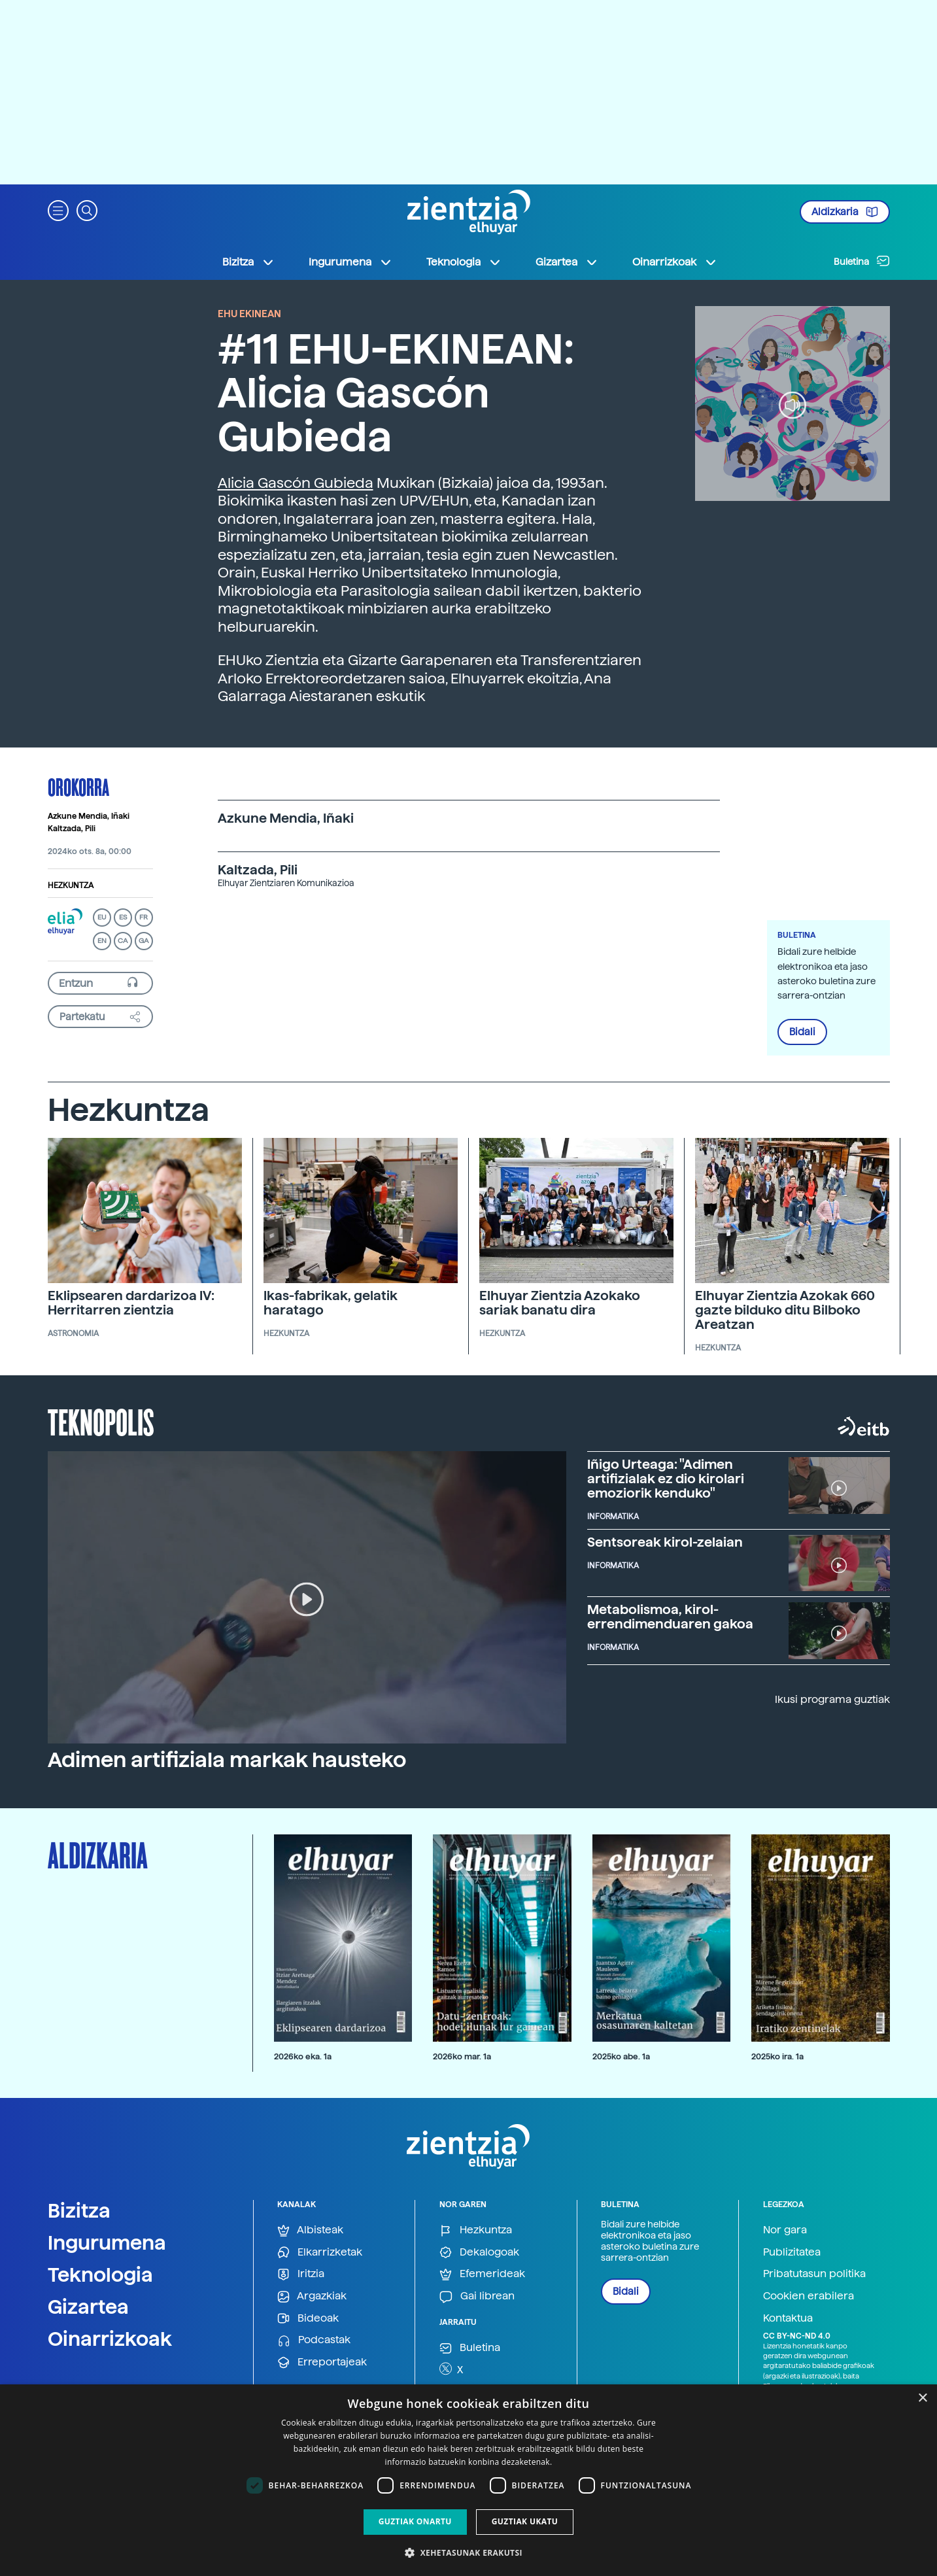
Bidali (802, 1032)
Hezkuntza (71, 885)
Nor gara (785, 2230)
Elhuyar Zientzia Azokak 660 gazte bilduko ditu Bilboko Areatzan (785, 1310)
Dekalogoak (479, 2252)
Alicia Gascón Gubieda (295, 482)
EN (102, 940)
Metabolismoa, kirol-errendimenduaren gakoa (670, 1617)
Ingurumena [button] (350, 262)
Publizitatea (792, 2252)
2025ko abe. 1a (621, 2056)
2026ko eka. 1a (303, 2056)
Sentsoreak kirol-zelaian (665, 1542)
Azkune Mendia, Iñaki (88, 816)
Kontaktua (788, 2318)
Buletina (862, 260)
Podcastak (313, 2340)
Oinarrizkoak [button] (674, 262)
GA (143, 940)
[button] (58, 209)
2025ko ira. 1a (777, 2056)
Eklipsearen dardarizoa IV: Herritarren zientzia (131, 1303)
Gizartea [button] (567, 262)
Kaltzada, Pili (71, 828)
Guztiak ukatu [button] (525, 2521)
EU (102, 917)
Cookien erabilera (808, 2296)
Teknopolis (101, 1421)
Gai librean (477, 2296)
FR (143, 917)
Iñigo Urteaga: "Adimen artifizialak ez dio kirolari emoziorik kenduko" (665, 1478)
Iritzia (300, 2274)
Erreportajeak (322, 2362)
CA (123, 940)
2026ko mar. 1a (462, 2056)
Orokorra (78, 786)
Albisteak (310, 2230)
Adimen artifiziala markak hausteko (227, 1759)
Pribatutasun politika (814, 2273)
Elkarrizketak (319, 2252)
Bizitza (79, 2210)
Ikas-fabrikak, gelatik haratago (331, 1303)
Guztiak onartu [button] (415, 2521)
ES (123, 917)
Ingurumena (107, 2242)
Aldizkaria (844, 211)
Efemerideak (482, 2274)
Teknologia (100, 2274)
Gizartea (88, 2306)
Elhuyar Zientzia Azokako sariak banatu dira (559, 1303)
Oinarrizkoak (110, 2338)
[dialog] (468, 2480)
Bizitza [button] (248, 262)
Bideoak (308, 2319)
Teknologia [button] (464, 262)
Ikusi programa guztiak (832, 1699)
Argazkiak (312, 2296)
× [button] (922, 2398)
